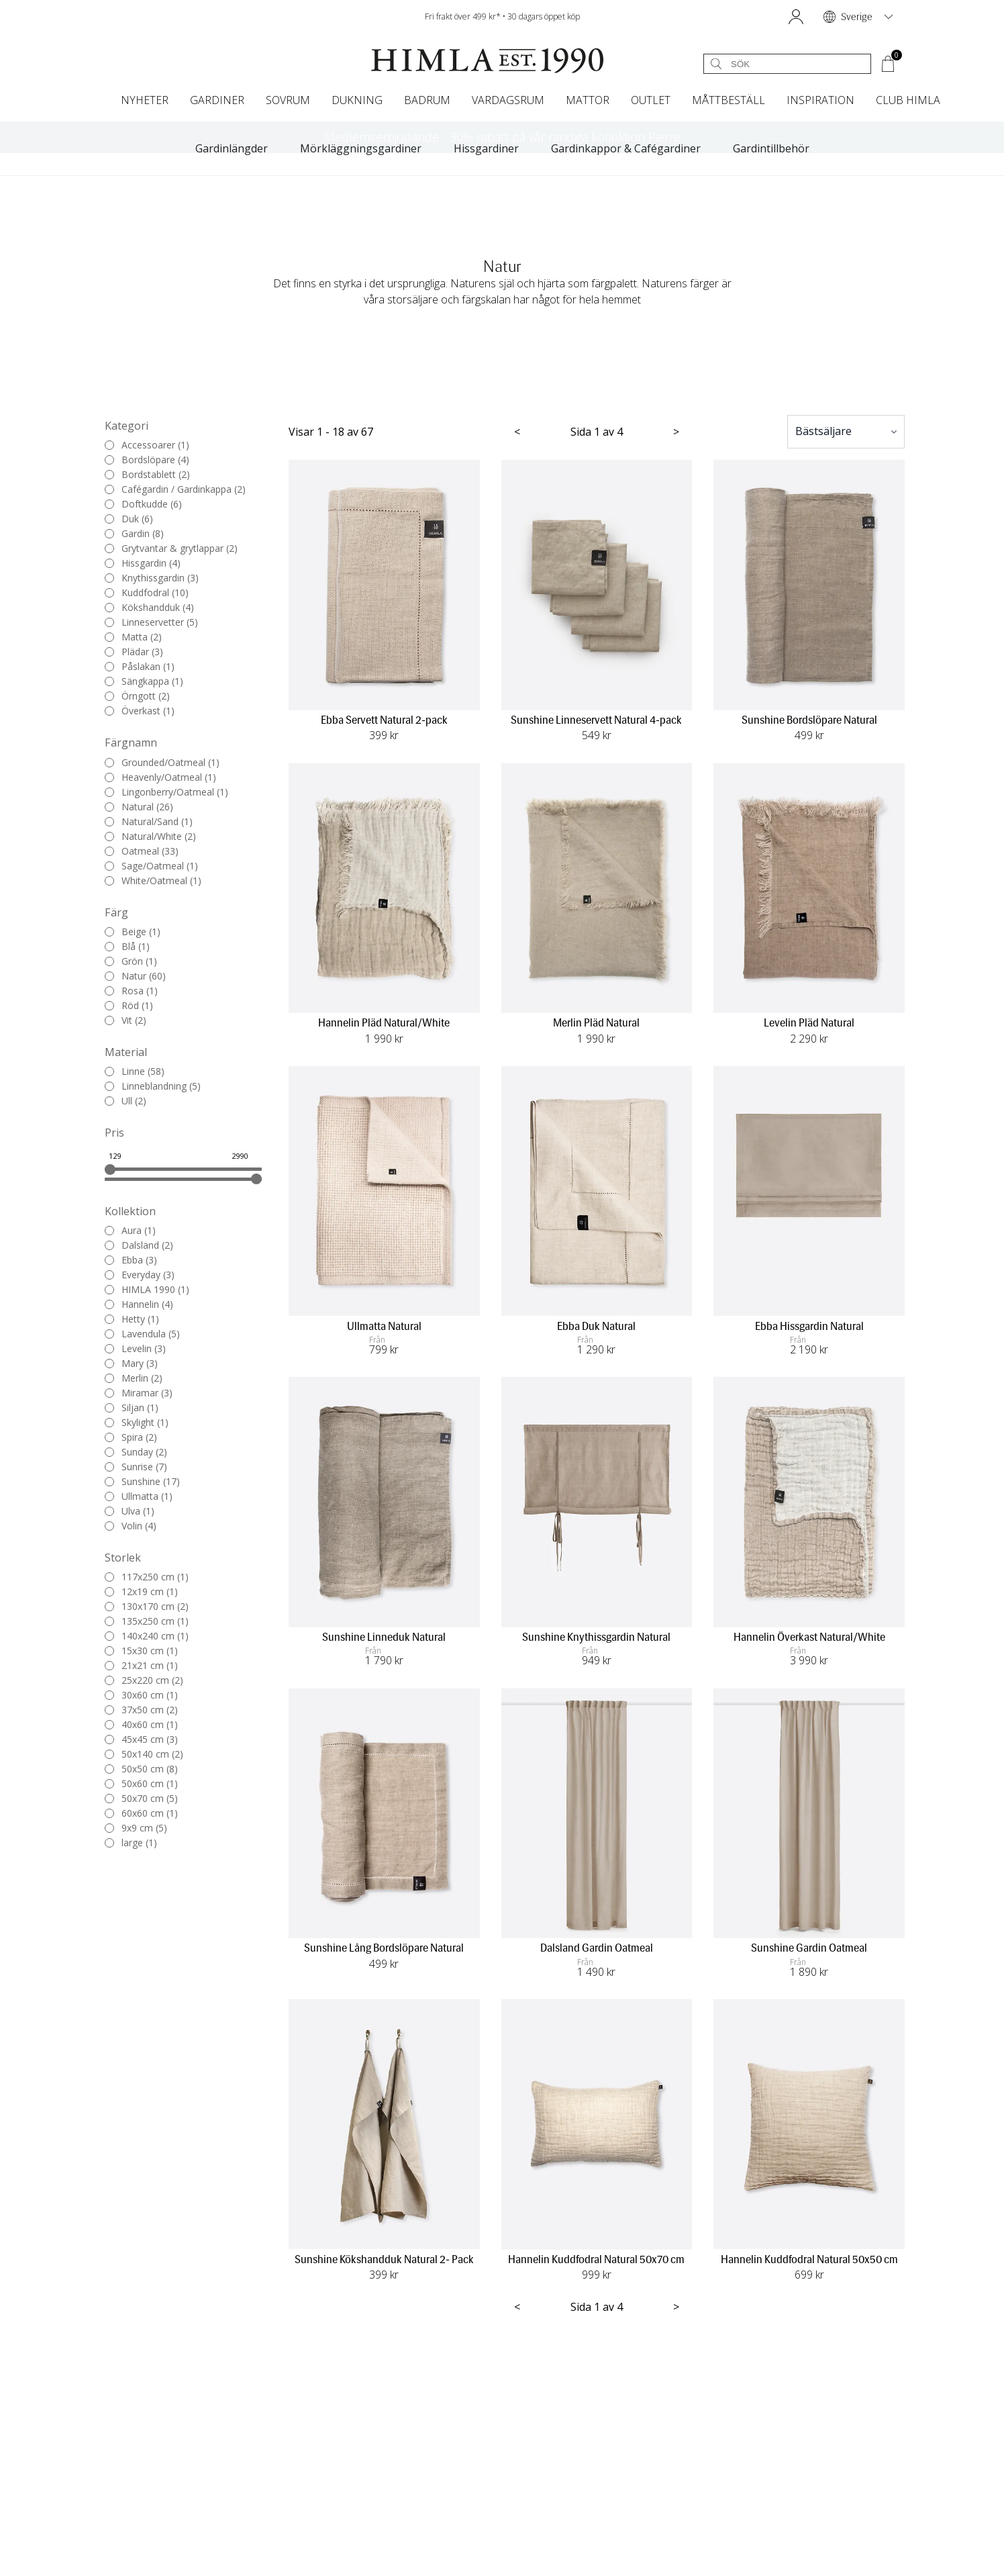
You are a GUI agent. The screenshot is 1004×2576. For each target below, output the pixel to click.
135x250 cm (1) (147, 1621)
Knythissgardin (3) (152, 578)
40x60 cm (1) (141, 1724)
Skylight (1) (136, 1422)
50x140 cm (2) (144, 1754)
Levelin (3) (135, 1348)
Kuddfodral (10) (147, 593)
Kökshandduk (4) (149, 607)
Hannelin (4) (139, 1304)
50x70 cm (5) (141, 1798)
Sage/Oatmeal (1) (151, 866)
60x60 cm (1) (141, 1813)
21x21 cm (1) (141, 1665)
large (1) (131, 1843)
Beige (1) (132, 932)
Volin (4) (130, 1526)
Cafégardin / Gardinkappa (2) (175, 489)
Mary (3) (131, 1363)
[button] (796, 17)
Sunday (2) (136, 1452)
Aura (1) (130, 1230)
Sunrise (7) (136, 1467)
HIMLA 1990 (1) (147, 1289)
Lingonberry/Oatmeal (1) (166, 792)
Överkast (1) (139, 711)
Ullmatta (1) (138, 1496)
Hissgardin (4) (143, 563)
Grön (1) (131, 961)
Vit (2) (125, 1020)
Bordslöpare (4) (147, 460)
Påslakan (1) (139, 666)
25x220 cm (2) (144, 1680)
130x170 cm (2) (147, 1606)
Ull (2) (125, 1101)
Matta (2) (133, 637)
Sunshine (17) (142, 1481)
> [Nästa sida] (676, 431)
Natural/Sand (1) (149, 821)
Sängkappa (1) (144, 681)
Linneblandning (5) (153, 1086)
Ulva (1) (129, 1511)
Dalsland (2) (139, 1245)
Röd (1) (129, 1005)
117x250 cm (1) (147, 1577)
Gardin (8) (134, 533)
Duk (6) (129, 519)
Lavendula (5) (142, 1334)
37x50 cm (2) (141, 1710)
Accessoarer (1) (147, 445)
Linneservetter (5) (151, 622)
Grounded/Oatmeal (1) (162, 762)
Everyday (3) (139, 1275)
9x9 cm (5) (136, 1828)
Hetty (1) (132, 1319)
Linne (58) (134, 1071)
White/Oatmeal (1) (153, 881)
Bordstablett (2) (147, 474)
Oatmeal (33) (142, 851)
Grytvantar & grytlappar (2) (171, 548)
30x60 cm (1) (141, 1695)
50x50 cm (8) (141, 1769)
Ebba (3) (131, 1260)
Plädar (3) (134, 652)
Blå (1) (127, 946)
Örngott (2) (137, 696)
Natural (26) (139, 807)
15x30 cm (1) (141, 1651)
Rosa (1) (131, 991)
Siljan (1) (131, 1408)
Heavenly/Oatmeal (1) (160, 777)
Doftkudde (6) (143, 504)
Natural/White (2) (150, 836)
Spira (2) (131, 1437)
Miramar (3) (138, 1393)
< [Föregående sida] (517, 431)
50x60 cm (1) (141, 1783)
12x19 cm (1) (141, 1591)
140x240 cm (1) (147, 1636)
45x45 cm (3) (141, 1739)
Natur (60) (135, 976)
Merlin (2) (133, 1378)
